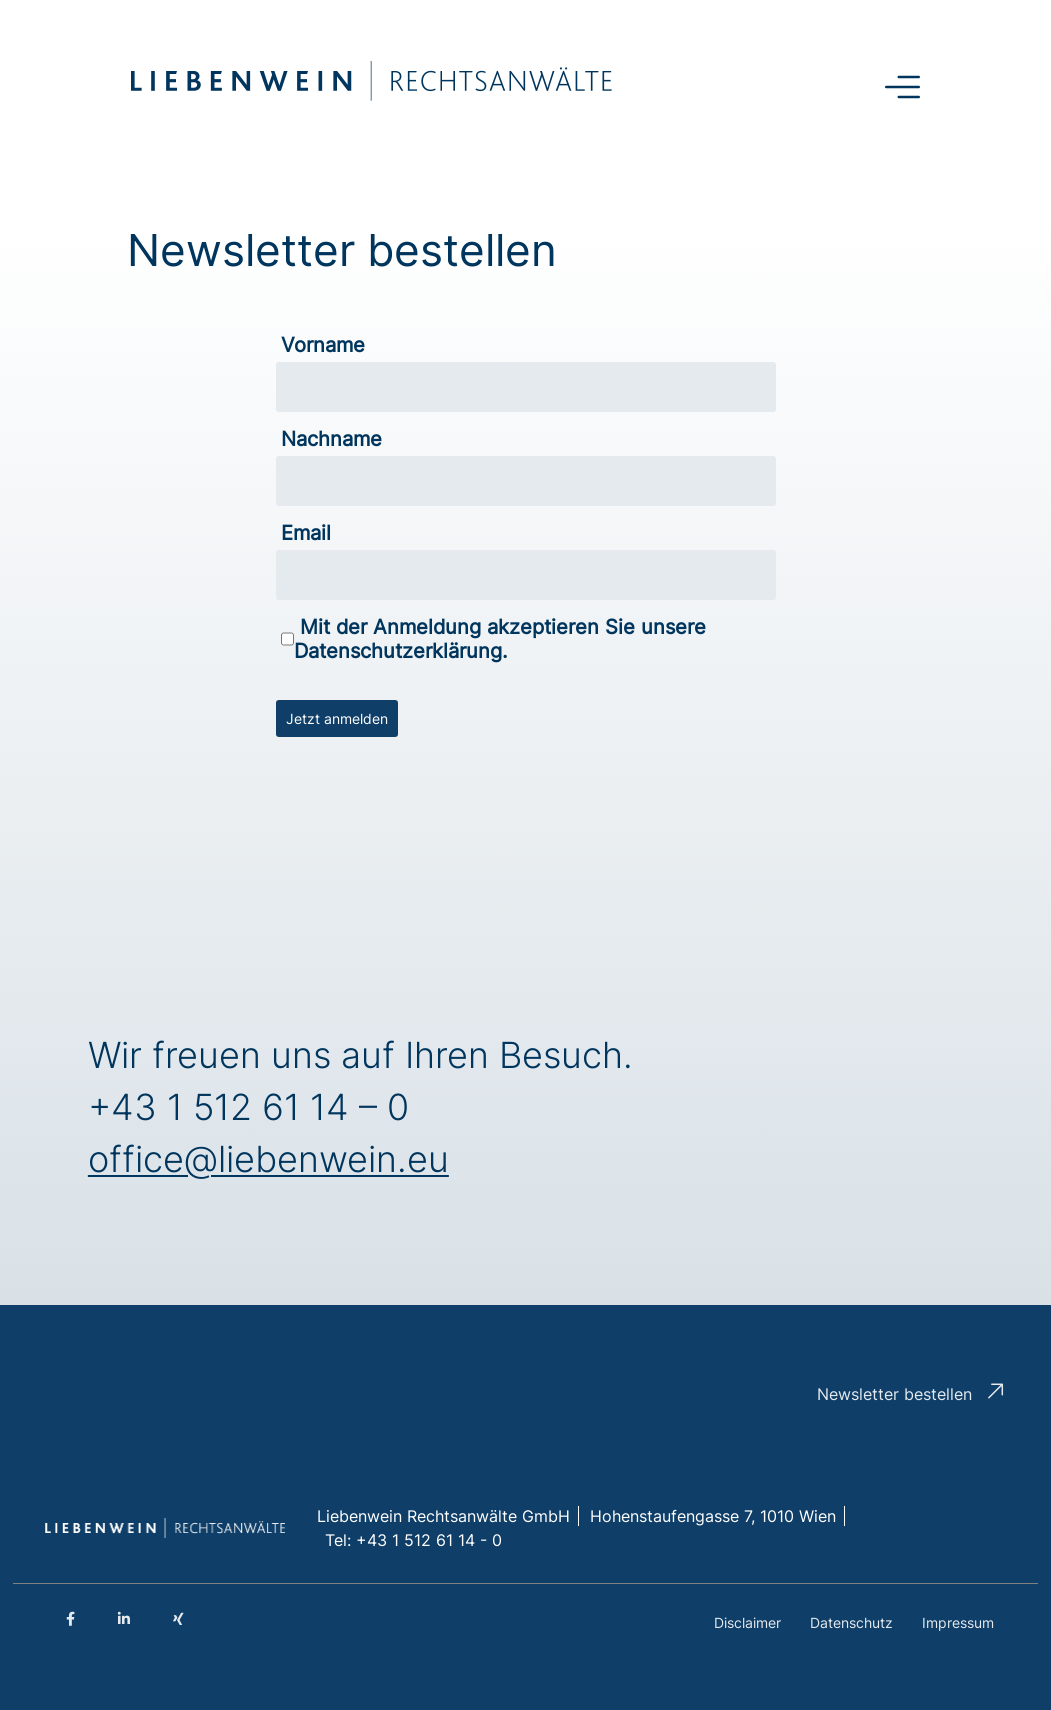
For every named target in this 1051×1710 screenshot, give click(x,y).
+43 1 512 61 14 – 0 (248, 1107)
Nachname (331, 439)
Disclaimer (747, 1622)
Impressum (958, 1622)
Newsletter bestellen (894, 1394)
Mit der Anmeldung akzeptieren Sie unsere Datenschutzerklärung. (493, 639)
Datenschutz (851, 1622)
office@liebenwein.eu (268, 1159)
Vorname (323, 345)
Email (306, 533)
